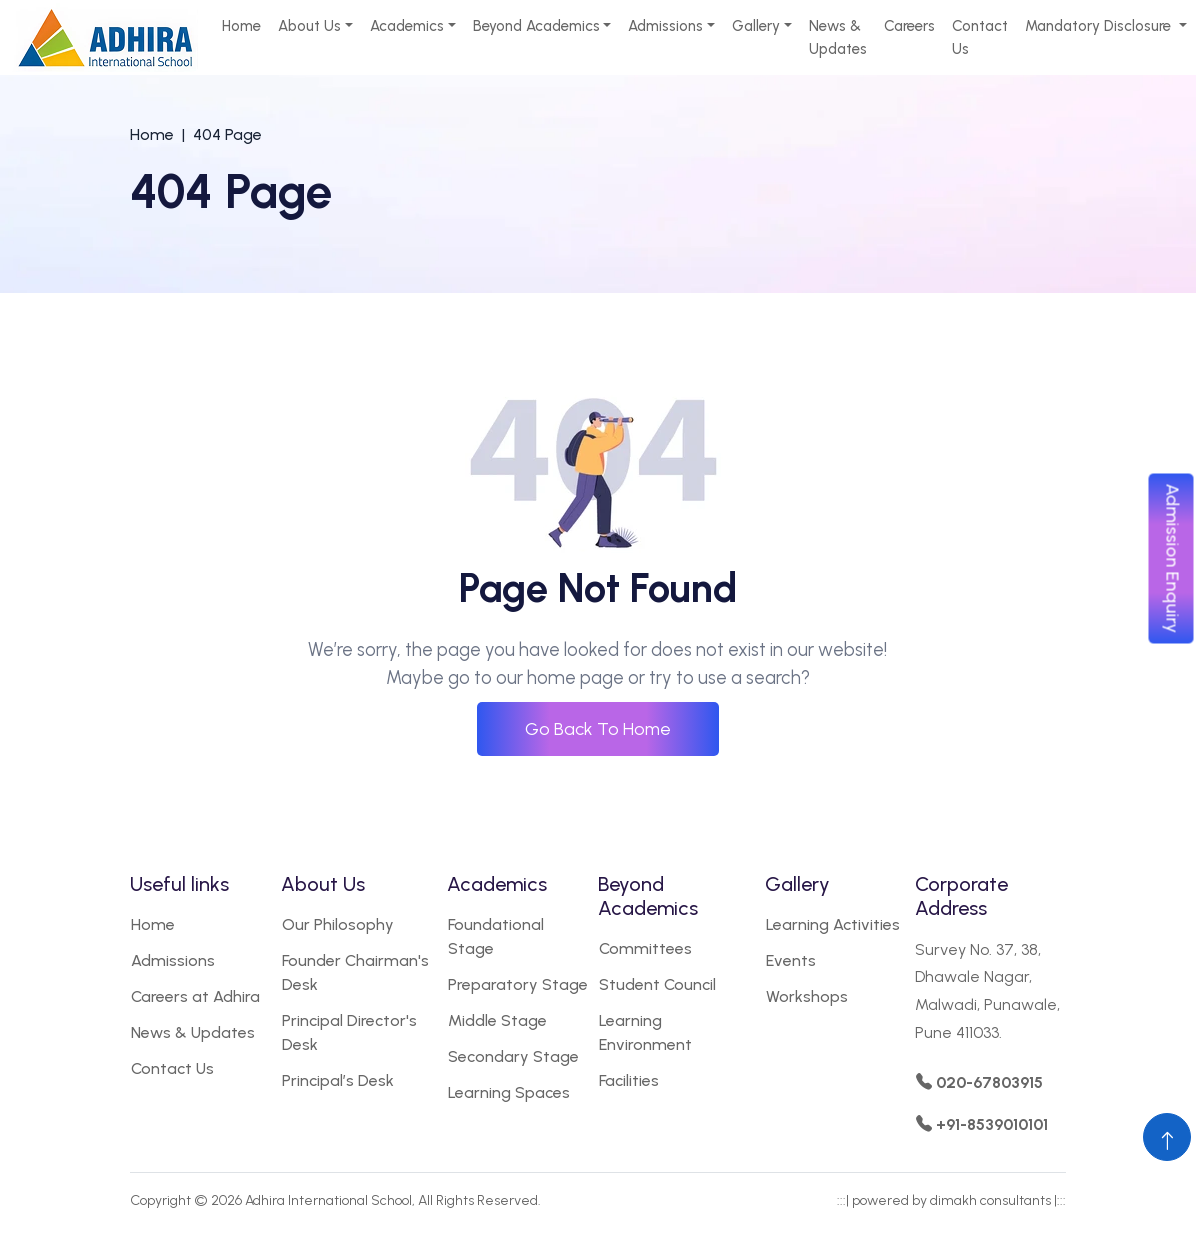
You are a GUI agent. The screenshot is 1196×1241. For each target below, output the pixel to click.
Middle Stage (497, 1020)
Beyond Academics (536, 26)
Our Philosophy (338, 924)
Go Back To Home (598, 729)
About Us (309, 26)
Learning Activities (833, 924)
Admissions (665, 26)
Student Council (657, 984)
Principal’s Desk (338, 1080)
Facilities (629, 1080)
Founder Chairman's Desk (355, 972)
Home (241, 26)
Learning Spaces (509, 1092)
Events (791, 960)
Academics (407, 26)
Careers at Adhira (195, 996)
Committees (645, 948)
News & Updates (838, 37)
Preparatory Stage (518, 984)
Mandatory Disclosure (1100, 26)
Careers (909, 26)
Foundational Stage (496, 936)
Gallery (756, 26)
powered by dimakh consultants (951, 1200)
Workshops (807, 996)
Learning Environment (645, 1032)
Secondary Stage (513, 1056)
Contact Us (980, 37)
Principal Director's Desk (349, 1032)
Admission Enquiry (1173, 558)
